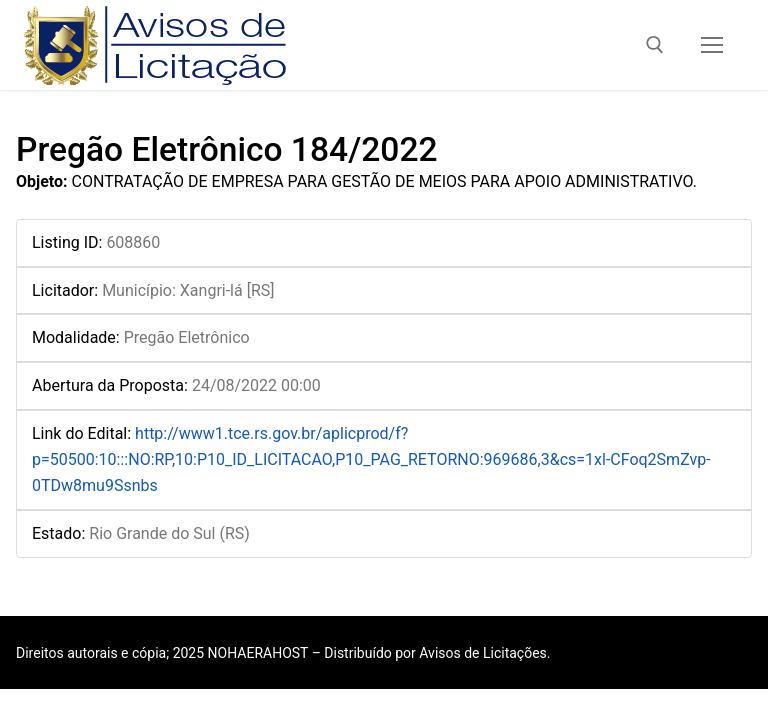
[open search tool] (655, 45)
